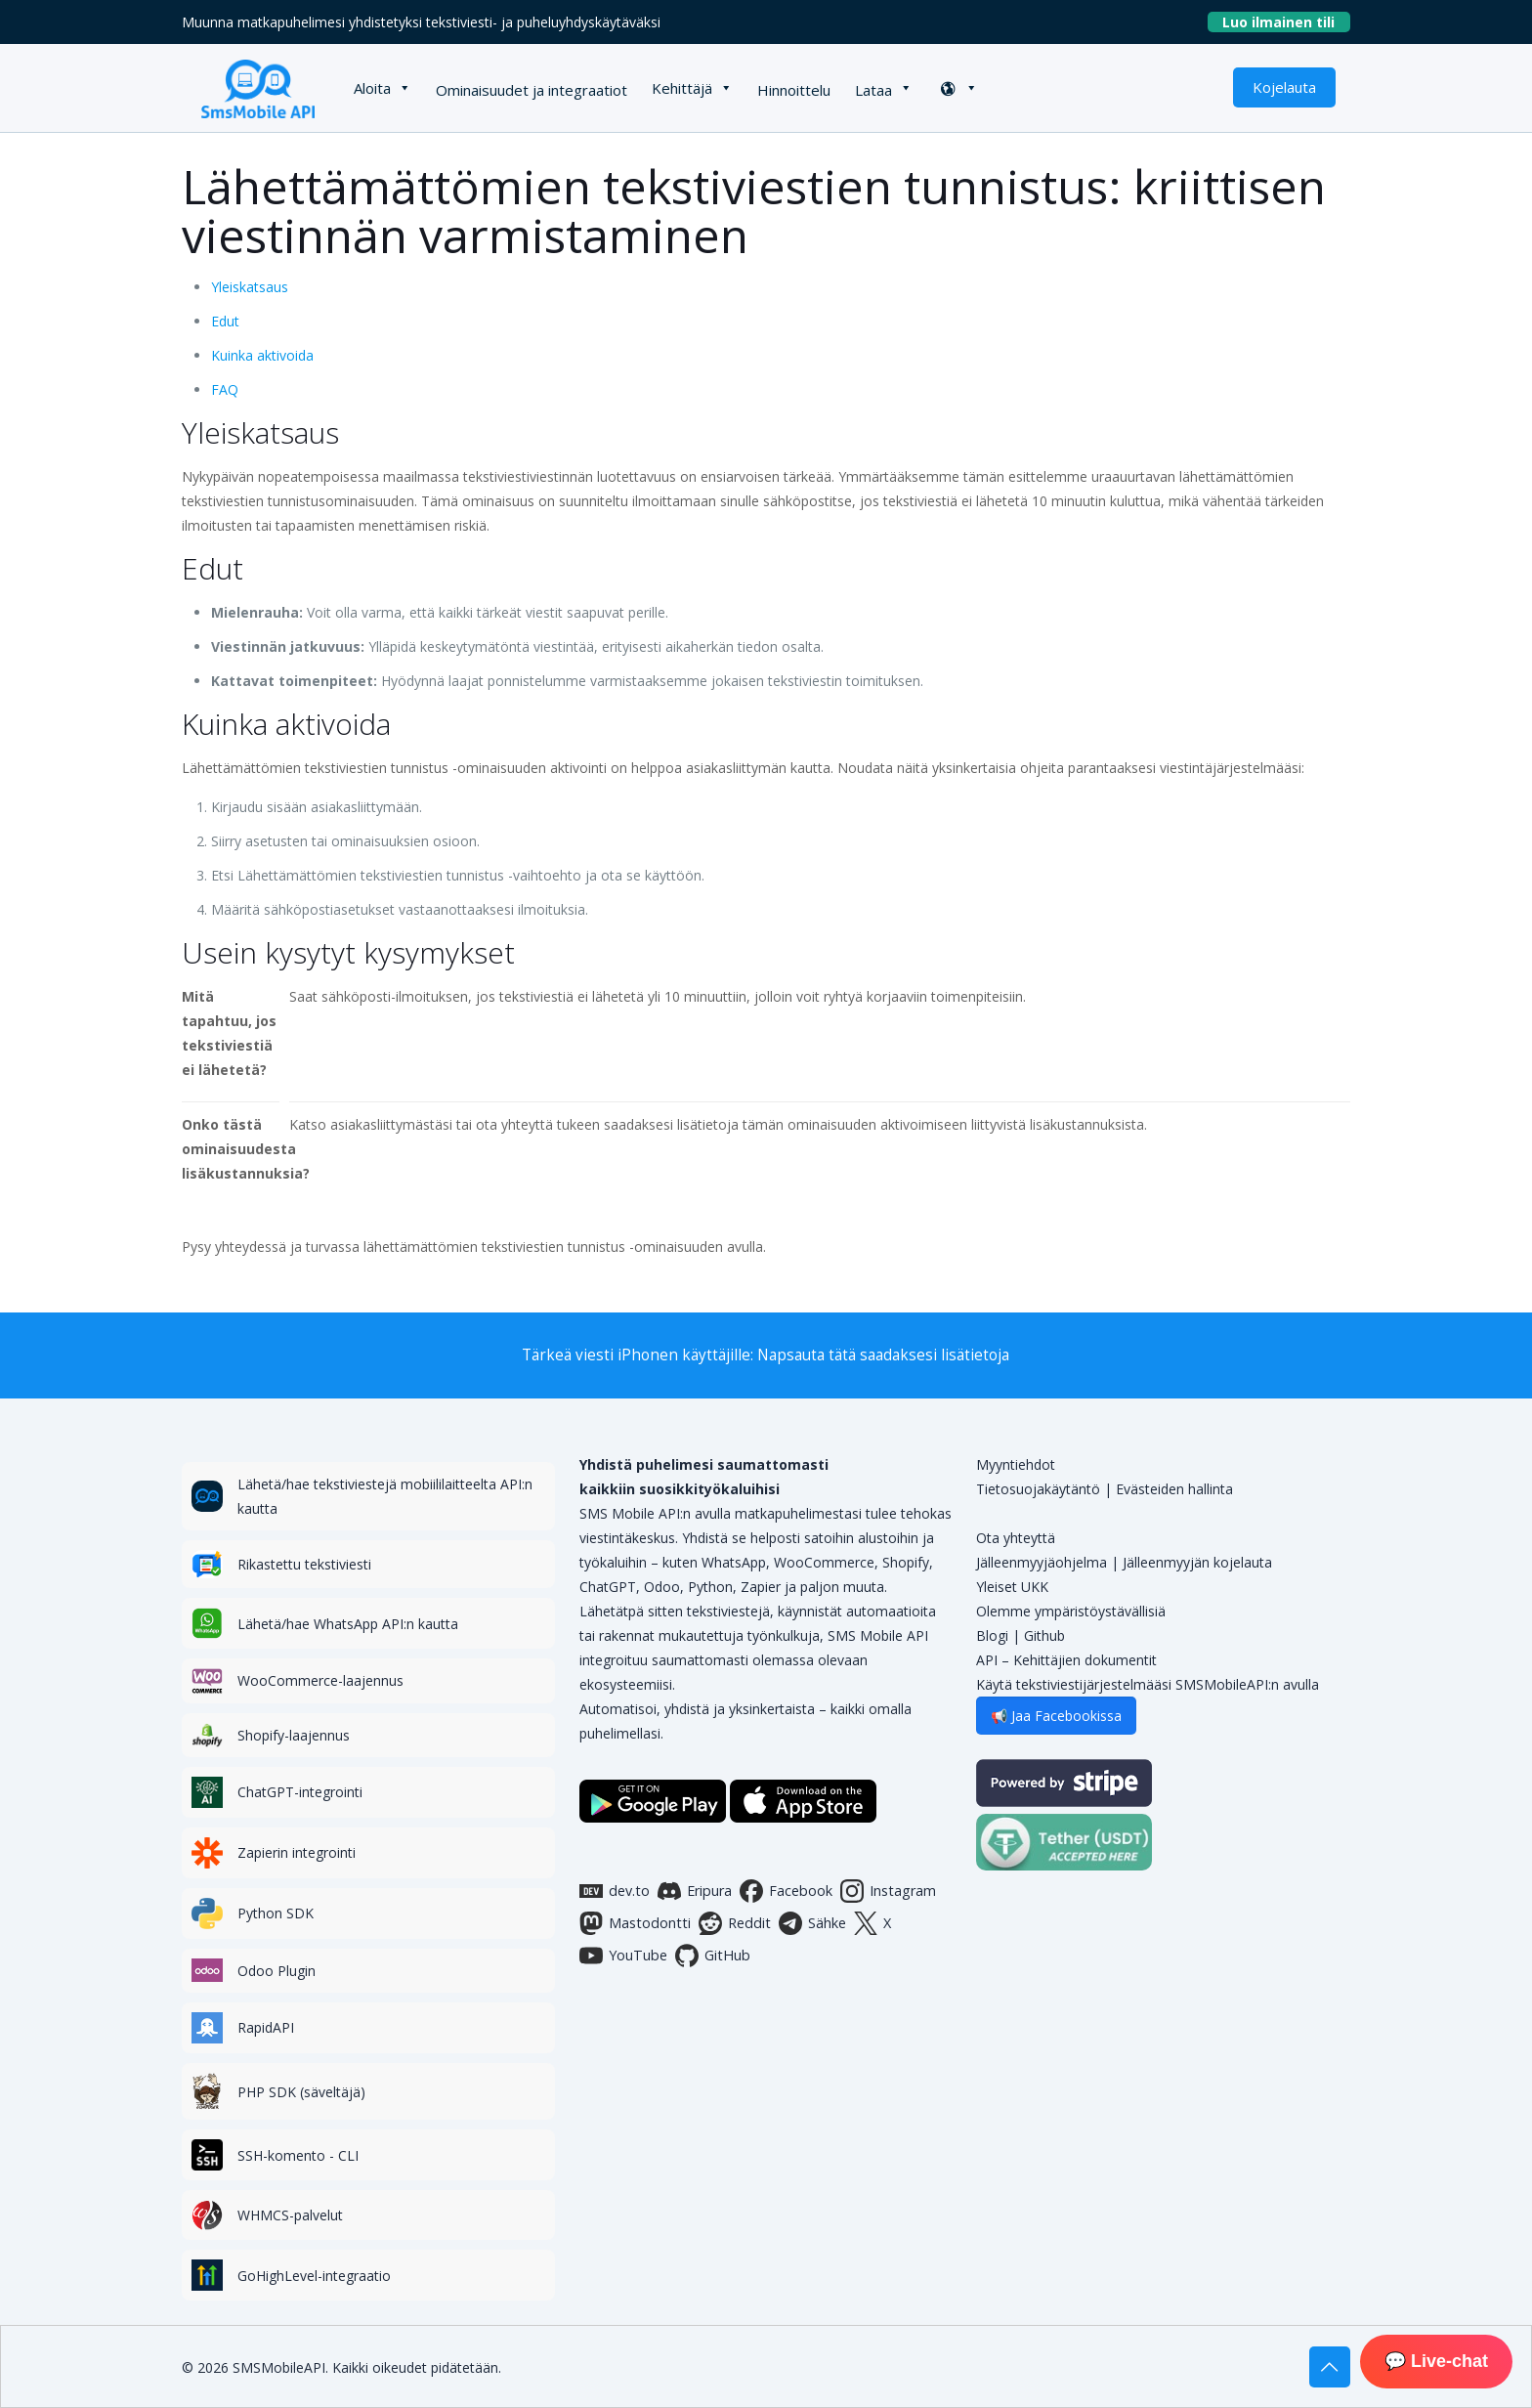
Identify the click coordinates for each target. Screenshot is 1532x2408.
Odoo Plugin (276, 1970)
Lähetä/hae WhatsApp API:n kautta (347, 1623)
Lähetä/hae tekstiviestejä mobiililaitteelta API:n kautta (384, 1496)
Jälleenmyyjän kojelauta (1197, 1562)
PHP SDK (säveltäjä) (301, 2092)
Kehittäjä (682, 88)
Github (1044, 1635)
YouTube (623, 1955)
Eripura (695, 1891)
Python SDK (275, 1913)
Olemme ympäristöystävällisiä (1071, 1611)
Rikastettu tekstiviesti (304, 1564)
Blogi (992, 1635)
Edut (225, 321)
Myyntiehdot (1015, 1464)
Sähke (812, 1923)
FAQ (224, 389)
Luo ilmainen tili (1286, 22)
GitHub (712, 1955)
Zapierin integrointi (296, 1852)
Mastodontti (635, 1923)
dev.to (614, 1891)
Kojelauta (1284, 87)
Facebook (786, 1891)
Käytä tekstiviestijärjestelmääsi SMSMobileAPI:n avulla (1147, 1684)
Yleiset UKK (1012, 1586)
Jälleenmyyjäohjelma (1041, 1562)
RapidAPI (265, 2027)
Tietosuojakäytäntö (1038, 1489)
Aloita (372, 88)
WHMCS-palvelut (290, 2215)
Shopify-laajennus (293, 1735)
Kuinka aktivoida (262, 355)
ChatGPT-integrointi (299, 1792)
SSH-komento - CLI (298, 2155)
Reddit (735, 1923)
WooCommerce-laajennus (320, 1680)
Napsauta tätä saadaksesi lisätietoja (883, 1355)
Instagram (888, 1891)
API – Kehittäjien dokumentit (1066, 1660)
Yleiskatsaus (249, 287)
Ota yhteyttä (1015, 1537)
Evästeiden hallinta (1174, 1489)
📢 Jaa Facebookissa (1056, 1715)
